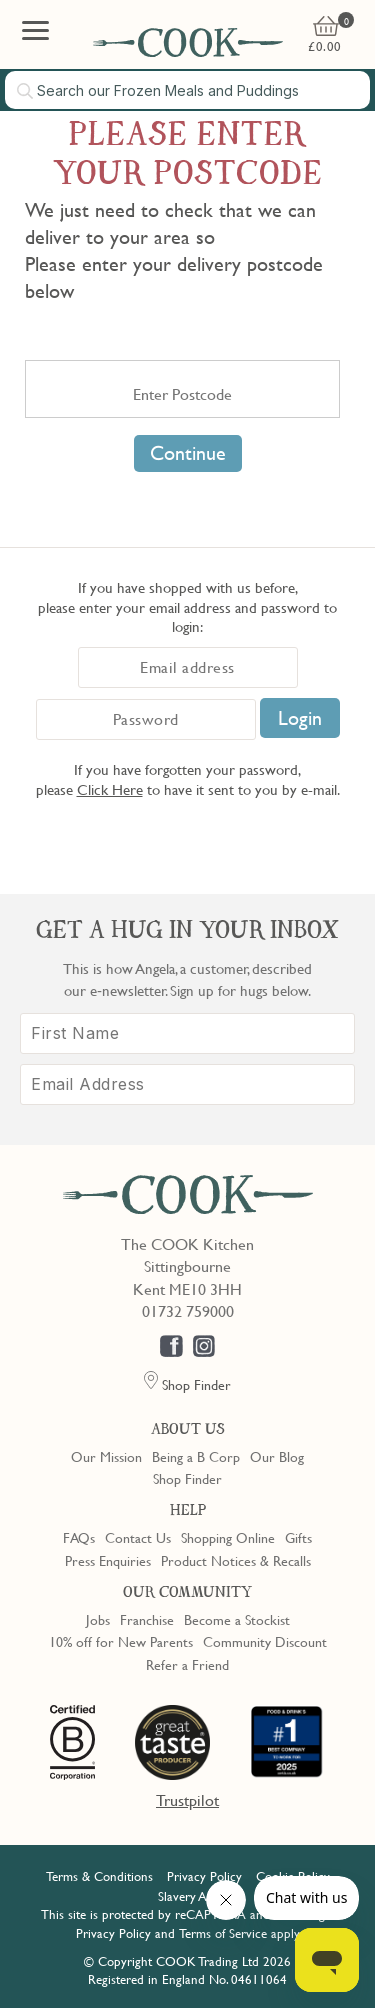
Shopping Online (228, 1537)
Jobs (98, 1619)
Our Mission (106, 1456)
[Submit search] (26, 91)
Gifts (298, 1537)
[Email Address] (187, 1084)
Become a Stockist (237, 1619)
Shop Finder (187, 1478)
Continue (188, 453)
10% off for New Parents (121, 1641)
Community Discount (265, 1641)
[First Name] (187, 1033)
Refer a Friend (187, 1664)
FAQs (79, 1537)
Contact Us (138, 1537)
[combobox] (187, 90)
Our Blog (277, 1456)
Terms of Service (223, 1933)
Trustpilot (187, 1800)
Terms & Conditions (99, 1876)
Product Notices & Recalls (236, 1560)
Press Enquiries (108, 1560)
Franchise (147, 1619)
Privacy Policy (204, 1876)
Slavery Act (187, 1896)
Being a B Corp (196, 1456)
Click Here (110, 789)
